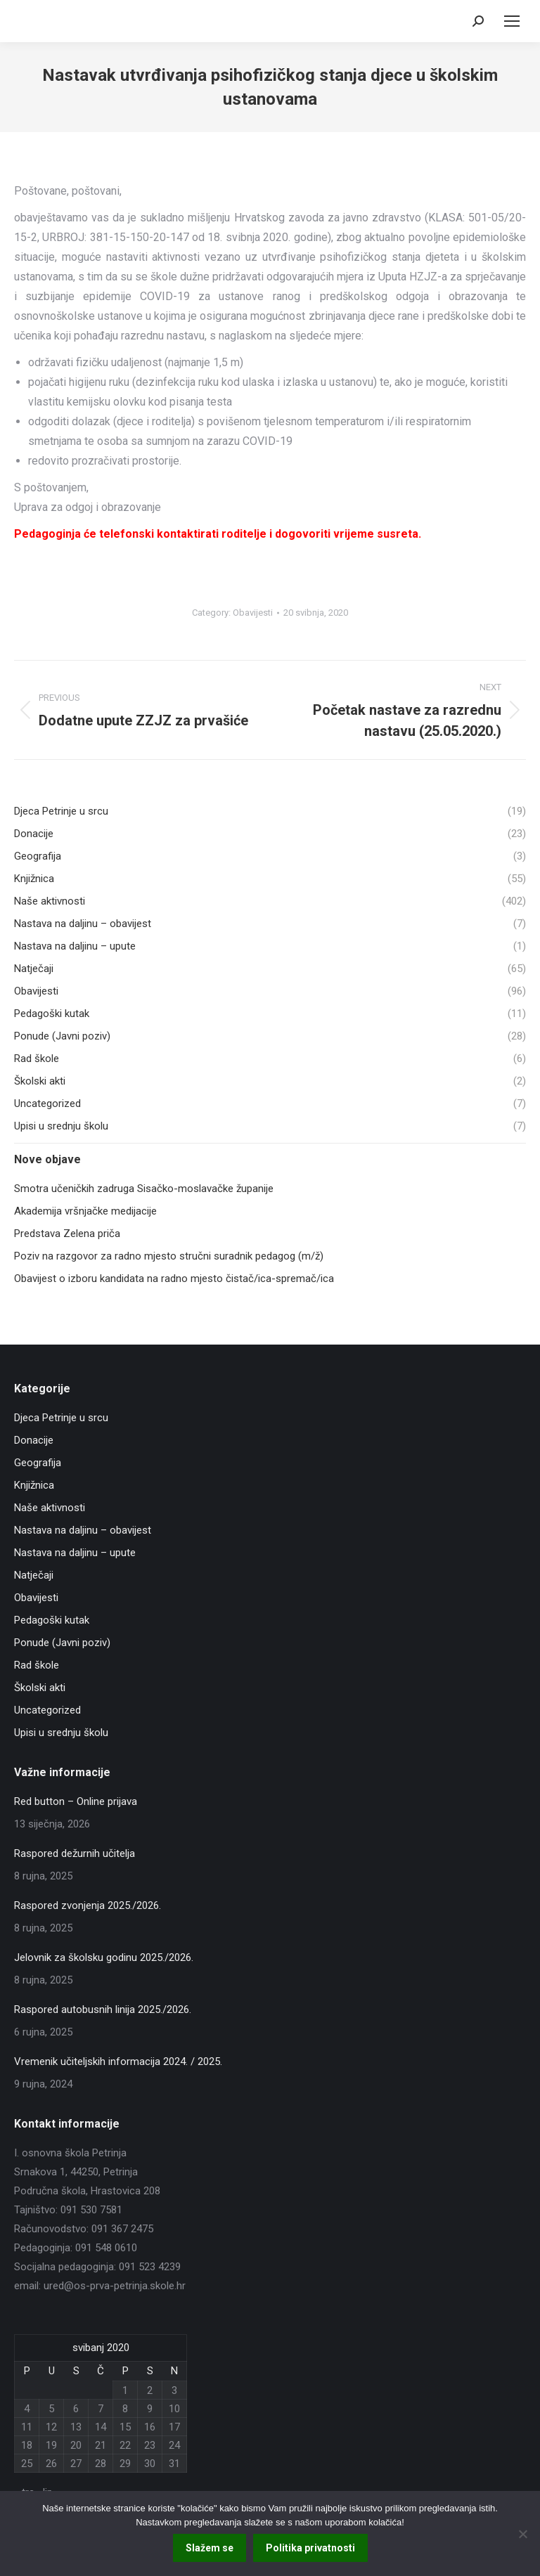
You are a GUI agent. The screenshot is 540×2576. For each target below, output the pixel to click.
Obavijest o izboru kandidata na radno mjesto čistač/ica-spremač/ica (174, 1278)
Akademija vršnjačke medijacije (85, 1211)
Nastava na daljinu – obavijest (82, 1530)
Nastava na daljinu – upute (75, 1552)
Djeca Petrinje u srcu (61, 1417)
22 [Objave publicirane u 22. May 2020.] (125, 2445)
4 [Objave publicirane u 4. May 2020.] (27, 2408)
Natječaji (33, 1575)
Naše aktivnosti (49, 1507)
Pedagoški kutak (51, 1620)
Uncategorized (47, 1710)
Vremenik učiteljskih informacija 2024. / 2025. (118, 2061)
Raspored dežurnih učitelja (74, 1853)
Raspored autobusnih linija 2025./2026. (102, 2009)
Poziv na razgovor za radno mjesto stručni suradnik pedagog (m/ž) (168, 1256)
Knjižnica (34, 1485)
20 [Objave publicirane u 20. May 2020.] (76, 2445)
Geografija (37, 1462)
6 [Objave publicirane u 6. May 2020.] (76, 2408)
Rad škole (36, 1665)
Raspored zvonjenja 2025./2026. (87, 1905)
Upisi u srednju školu (61, 1732)
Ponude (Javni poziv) (62, 1642)
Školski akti (39, 1687)
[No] (522, 2534)
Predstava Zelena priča (67, 1233)
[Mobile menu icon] (512, 21)
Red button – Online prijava (75, 1801)
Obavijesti (253, 612)
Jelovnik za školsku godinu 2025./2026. (103, 1957)
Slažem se (209, 2548)
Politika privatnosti (310, 2548)
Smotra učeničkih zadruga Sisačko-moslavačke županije (144, 1188)
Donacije (33, 1440)
